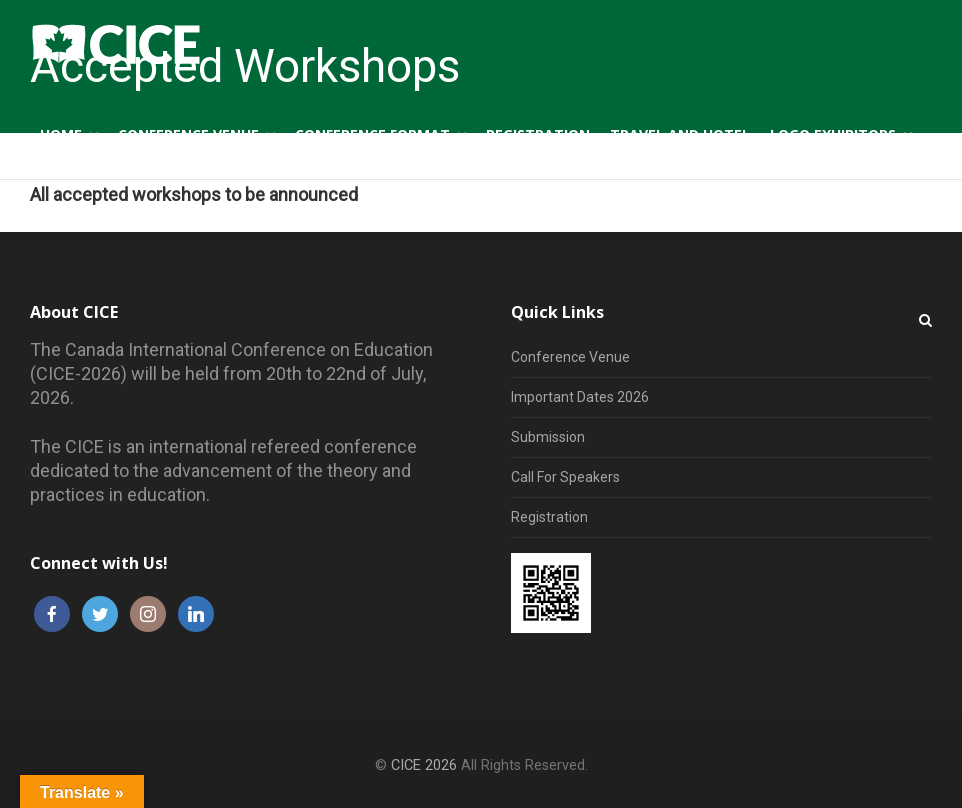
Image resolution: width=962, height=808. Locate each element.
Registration (549, 517)
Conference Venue (570, 357)
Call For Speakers (565, 477)
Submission (548, 437)
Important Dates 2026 (580, 397)
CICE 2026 (424, 765)
